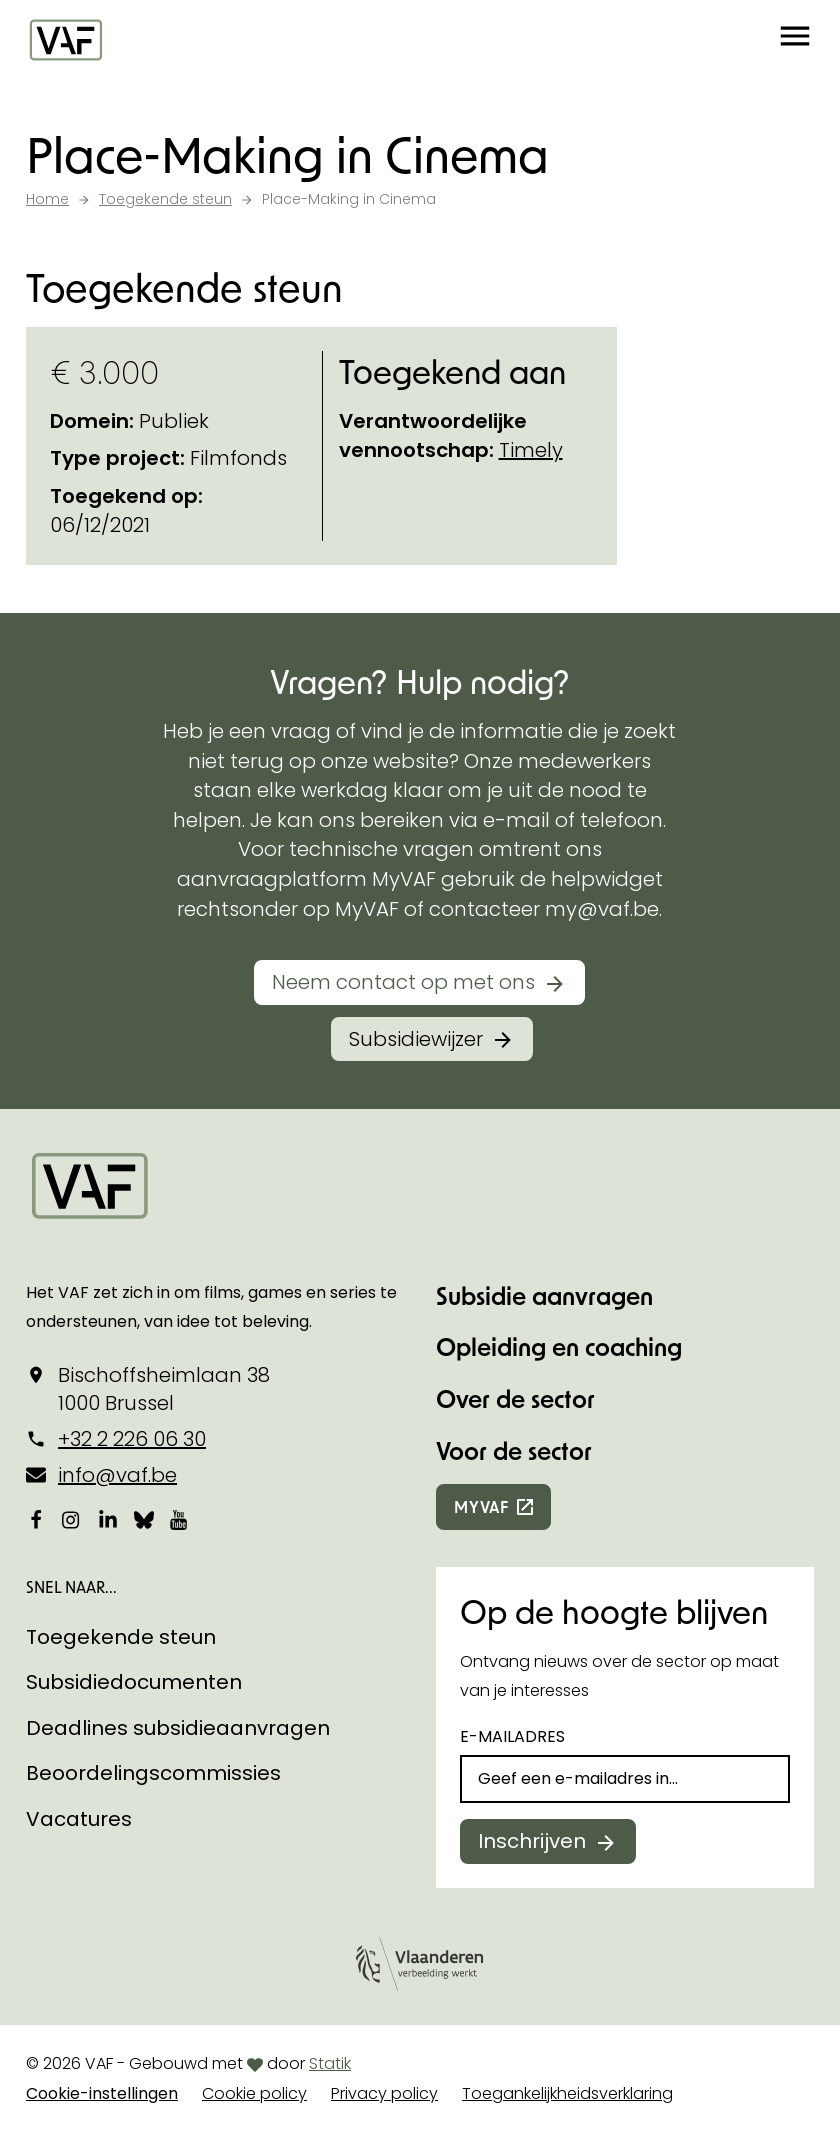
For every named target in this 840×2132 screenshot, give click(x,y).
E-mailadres (512, 1736)
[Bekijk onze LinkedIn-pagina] (108, 1520)
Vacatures (79, 1819)
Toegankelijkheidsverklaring (567, 2093)
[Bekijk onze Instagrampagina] (72, 1520)
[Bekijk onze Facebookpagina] (36, 1520)
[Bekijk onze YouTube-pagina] (180, 1520)
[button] (795, 40)
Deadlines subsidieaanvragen (178, 1728)
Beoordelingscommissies (153, 1773)
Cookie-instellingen (102, 2093)
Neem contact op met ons (403, 982)
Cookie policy (254, 2093)
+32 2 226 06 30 (132, 1439)
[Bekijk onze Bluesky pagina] (144, 1520)
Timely (531, 450)
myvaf (481, 1506)
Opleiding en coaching (559, 1346)
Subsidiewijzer (416, 1039)
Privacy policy (384, 2093)
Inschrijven (532, 1841)
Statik (330, 2063)
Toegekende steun (121, 1637)
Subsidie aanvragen (544, 1295)
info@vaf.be (117, 1475)
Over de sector (515, 1398)
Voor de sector (514, 1450)
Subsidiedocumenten (134, 1682)
